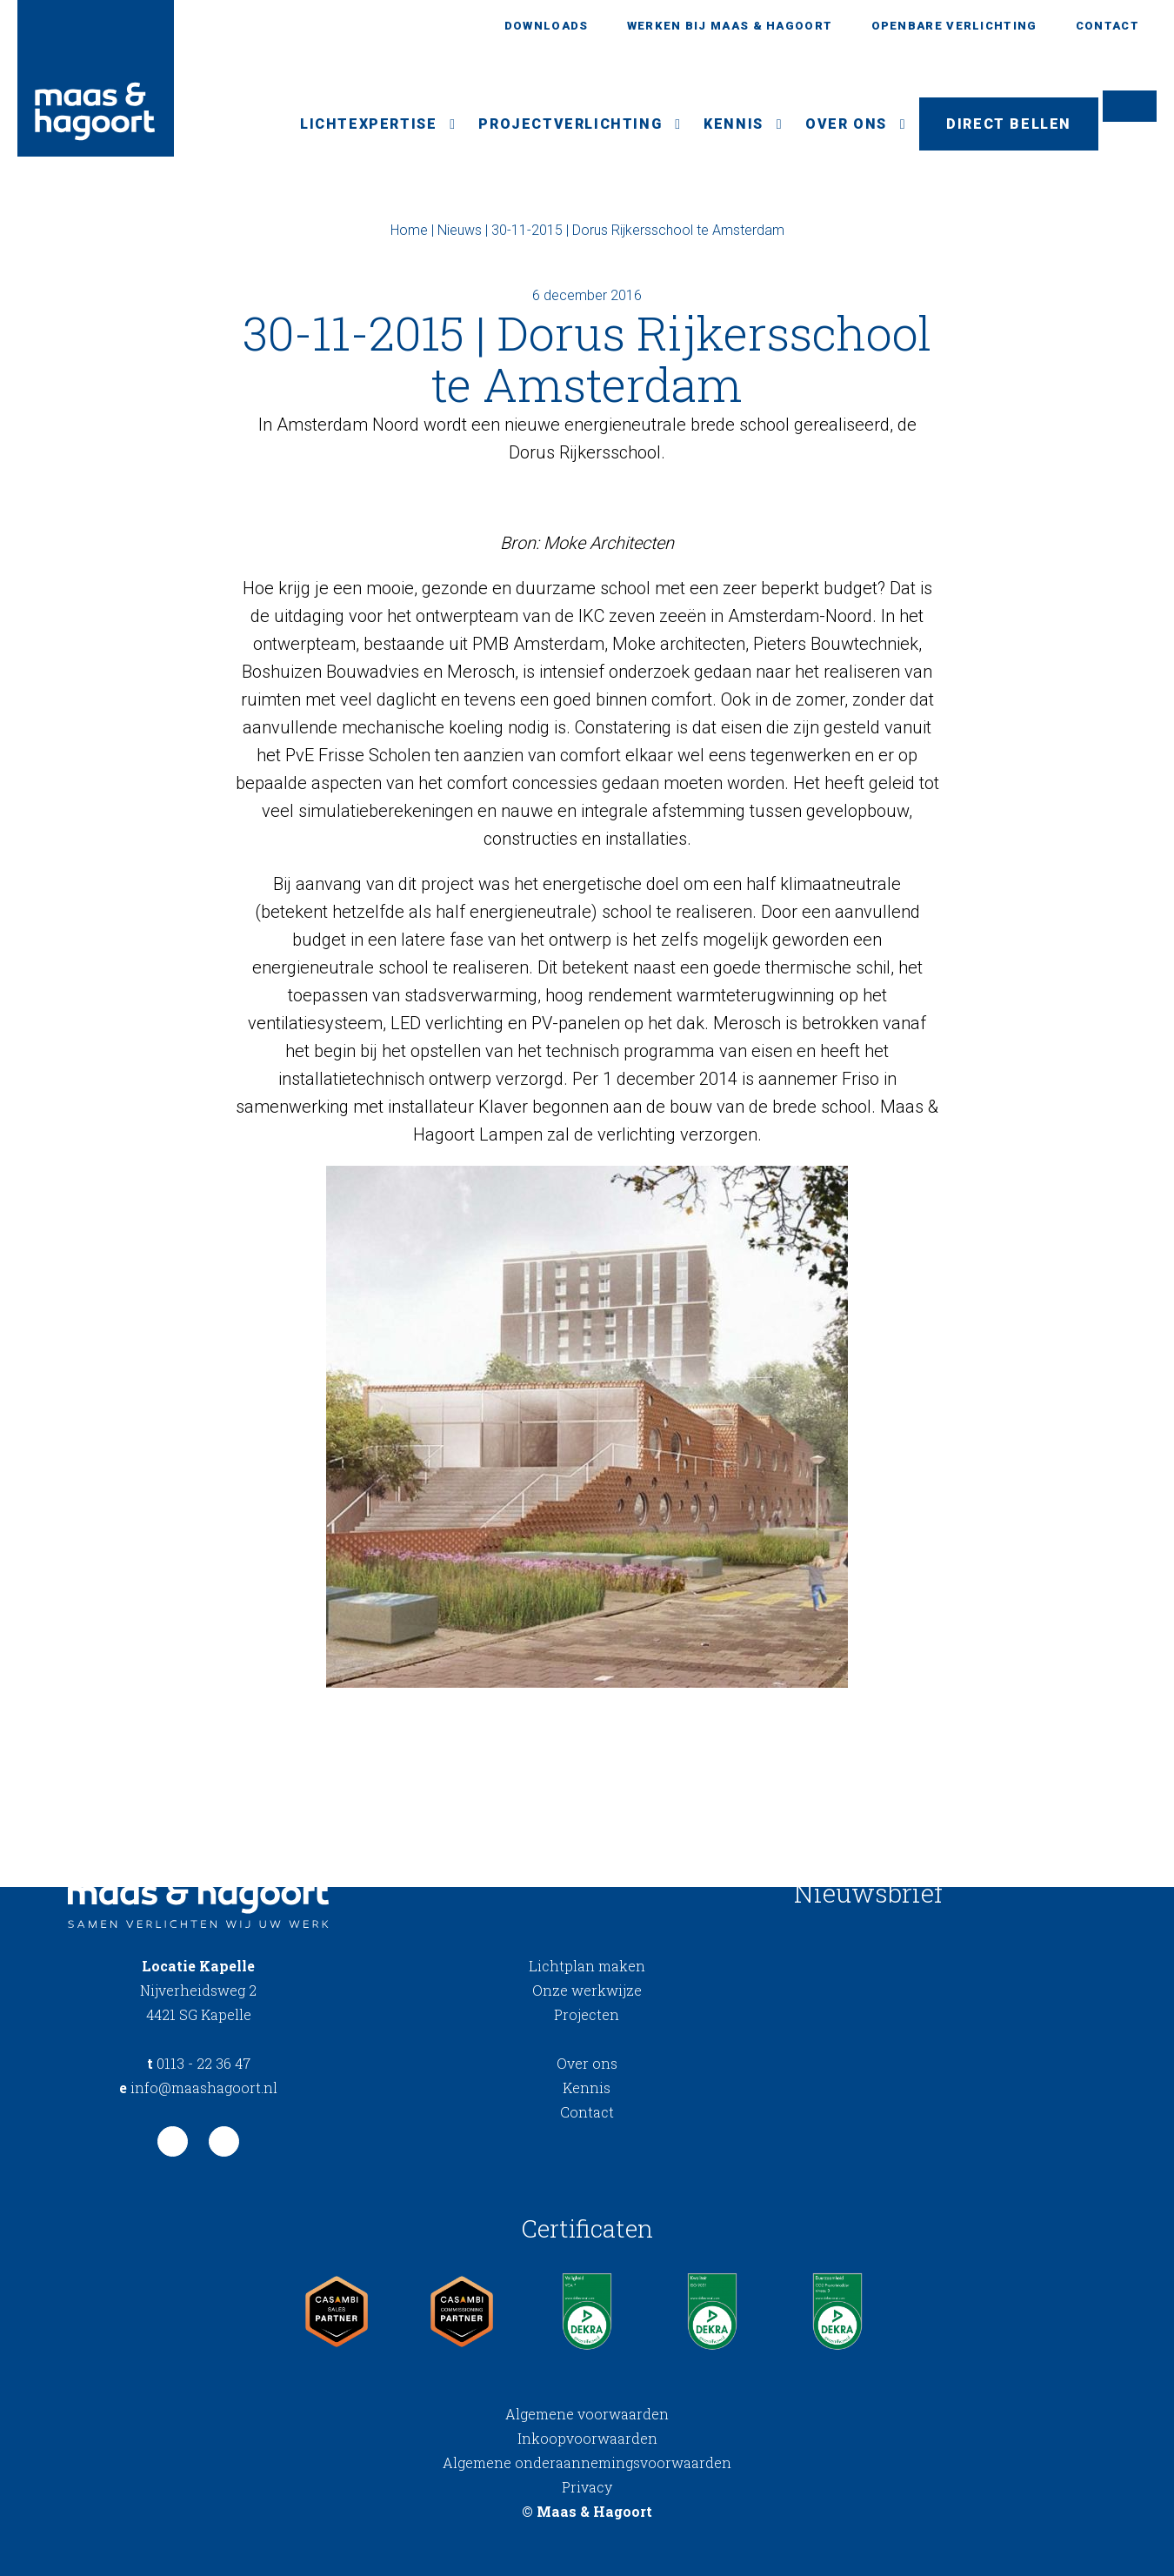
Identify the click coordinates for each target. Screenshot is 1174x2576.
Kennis (734, 124)
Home (409, 230)
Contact (1107, 25)
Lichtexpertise (368, 124)
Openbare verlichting (954, 25)
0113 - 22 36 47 (198, 2063)
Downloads (546, 25)
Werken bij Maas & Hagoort (730, 25)
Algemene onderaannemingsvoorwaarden (587, 2462)
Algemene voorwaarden (587, 2414)
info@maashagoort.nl (198, 2087)
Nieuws (459, 230)
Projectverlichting (570, 124)
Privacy (587, 2487)
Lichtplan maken (587, 1966)
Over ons (846, 124)
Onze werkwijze (587, 1990)
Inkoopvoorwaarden (587, 2438)
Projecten (586, 2014)
